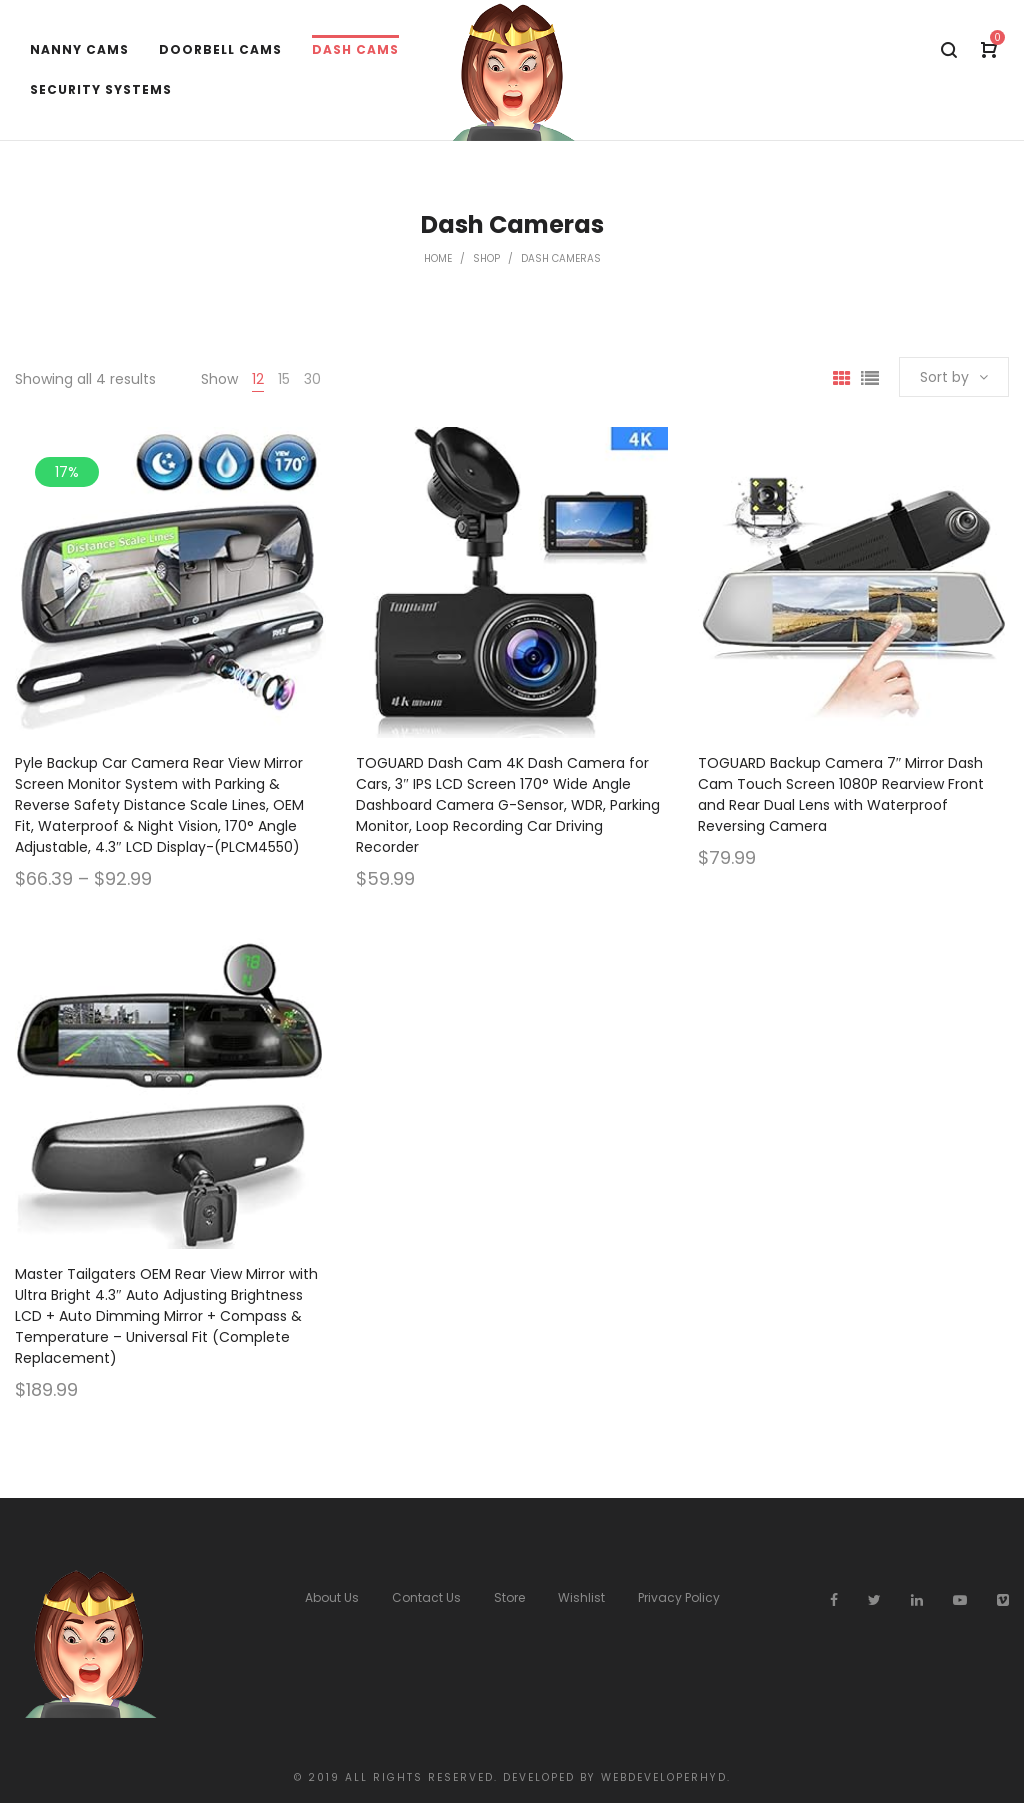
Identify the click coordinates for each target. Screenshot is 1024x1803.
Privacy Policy (679, 1597)
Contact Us (426, 1597)
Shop (486, 258)
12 (258, 379)
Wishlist (581, 1597)
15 (284, 379)
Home (438, 258)
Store (509, 1597)
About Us (332, 1597)
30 (312, 379)
